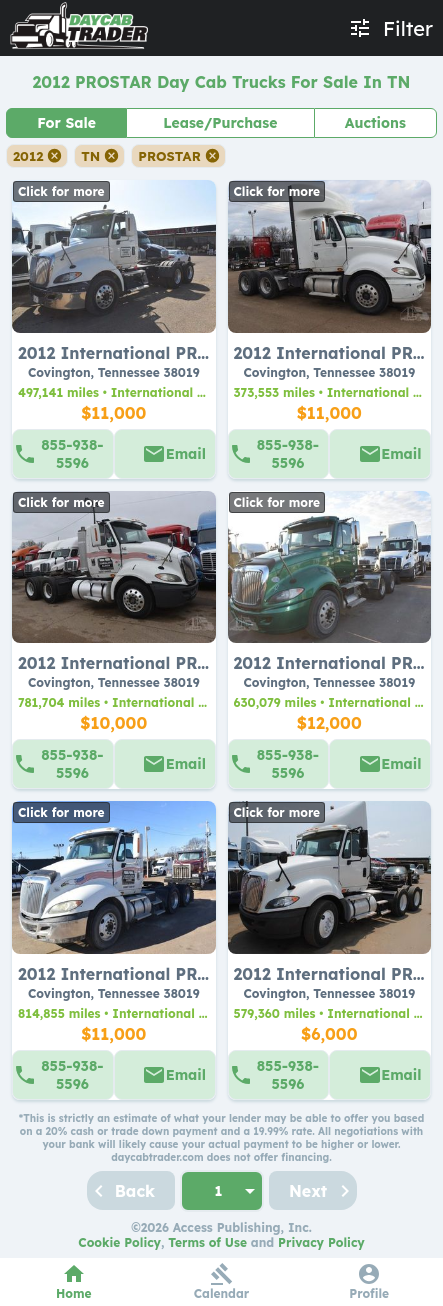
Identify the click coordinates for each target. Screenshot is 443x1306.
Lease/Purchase (220, 123)
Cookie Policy (119, 1242)
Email (186, 454)
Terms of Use (207, 1242)
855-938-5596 (72, 454)
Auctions (375, 123)
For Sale (66, 123)
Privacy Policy (321, 1242)
